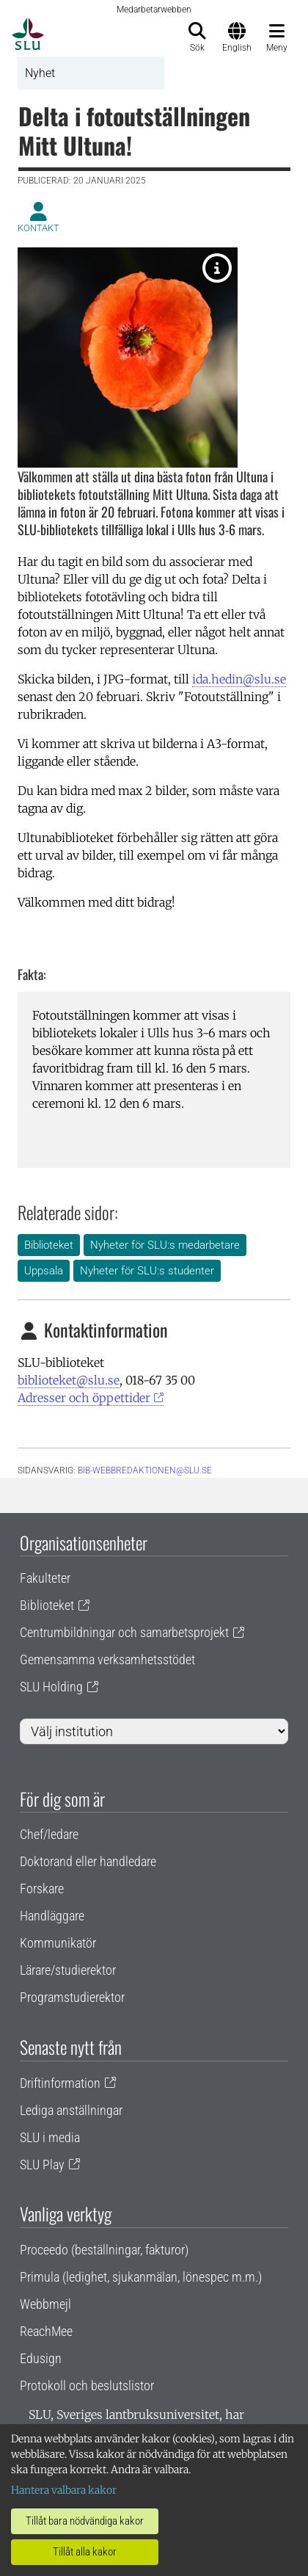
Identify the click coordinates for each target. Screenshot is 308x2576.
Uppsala (43, 1270)
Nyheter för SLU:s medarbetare (165, 1245)
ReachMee (46, 2331)
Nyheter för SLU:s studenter (147, 1270)
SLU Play (42, 2164)
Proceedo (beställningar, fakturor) (104, 2249)
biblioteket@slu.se (69, 1380)
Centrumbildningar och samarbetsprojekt (124, 1632)
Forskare (42, 1888)
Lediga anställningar (71, 2110)
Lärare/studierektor (68, 1970)
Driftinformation (60, 2083)
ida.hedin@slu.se (239, 679)
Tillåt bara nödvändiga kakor (85, 2521)
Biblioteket (48, 1245)
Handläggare (52, 1915)
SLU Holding (51, 1686)
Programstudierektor (72, 1997)
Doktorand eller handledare (88, 1861)
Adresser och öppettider (84, 1397)
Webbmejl (45, 2304)
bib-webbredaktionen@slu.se (145, 1470)
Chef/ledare (49, 1834)
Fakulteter (45, 1578)
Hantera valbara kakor (64, 2490)
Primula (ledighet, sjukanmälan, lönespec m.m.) (141, 2277)
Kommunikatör (58, 1943)
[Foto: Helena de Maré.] (217, 268)
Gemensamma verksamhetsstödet (107, 1659)
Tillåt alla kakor (85, 2551)
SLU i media (50, 2137)
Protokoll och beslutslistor (87, 2385)
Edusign (41, 2358)
